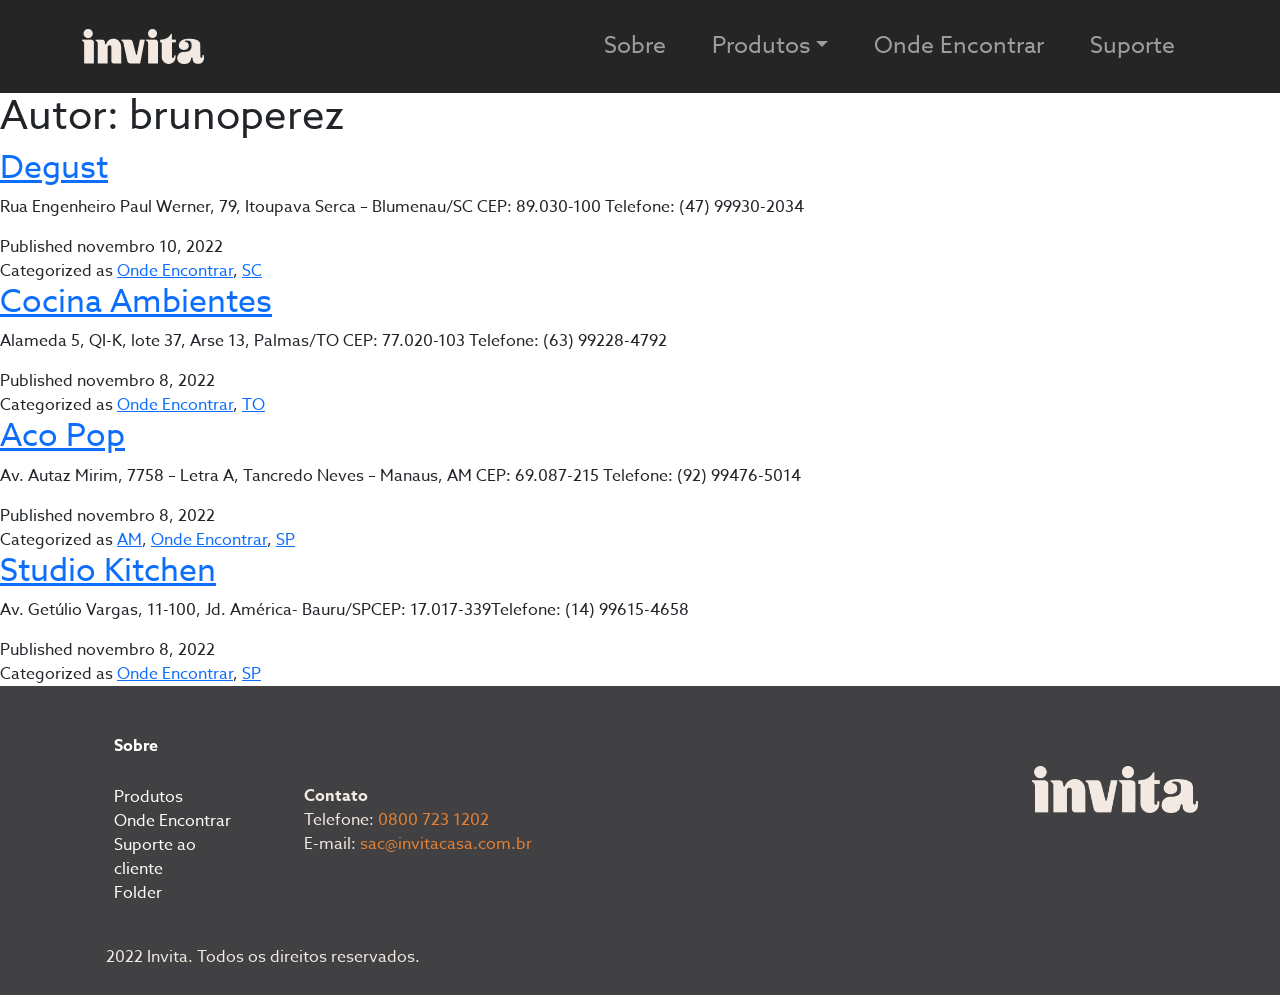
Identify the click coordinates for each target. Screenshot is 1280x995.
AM (129, 540)
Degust (54, 168)
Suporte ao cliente (155, 857)
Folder (138, 893)
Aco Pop (62, 436)
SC (252, 271)
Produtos (148, 797)
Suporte (1132, 46)
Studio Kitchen (108, 571)
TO (253, 405)
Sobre (635, 46)
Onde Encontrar (959, 46)
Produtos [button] (761, 46)
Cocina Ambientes (136, 302)
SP (285, 540)
